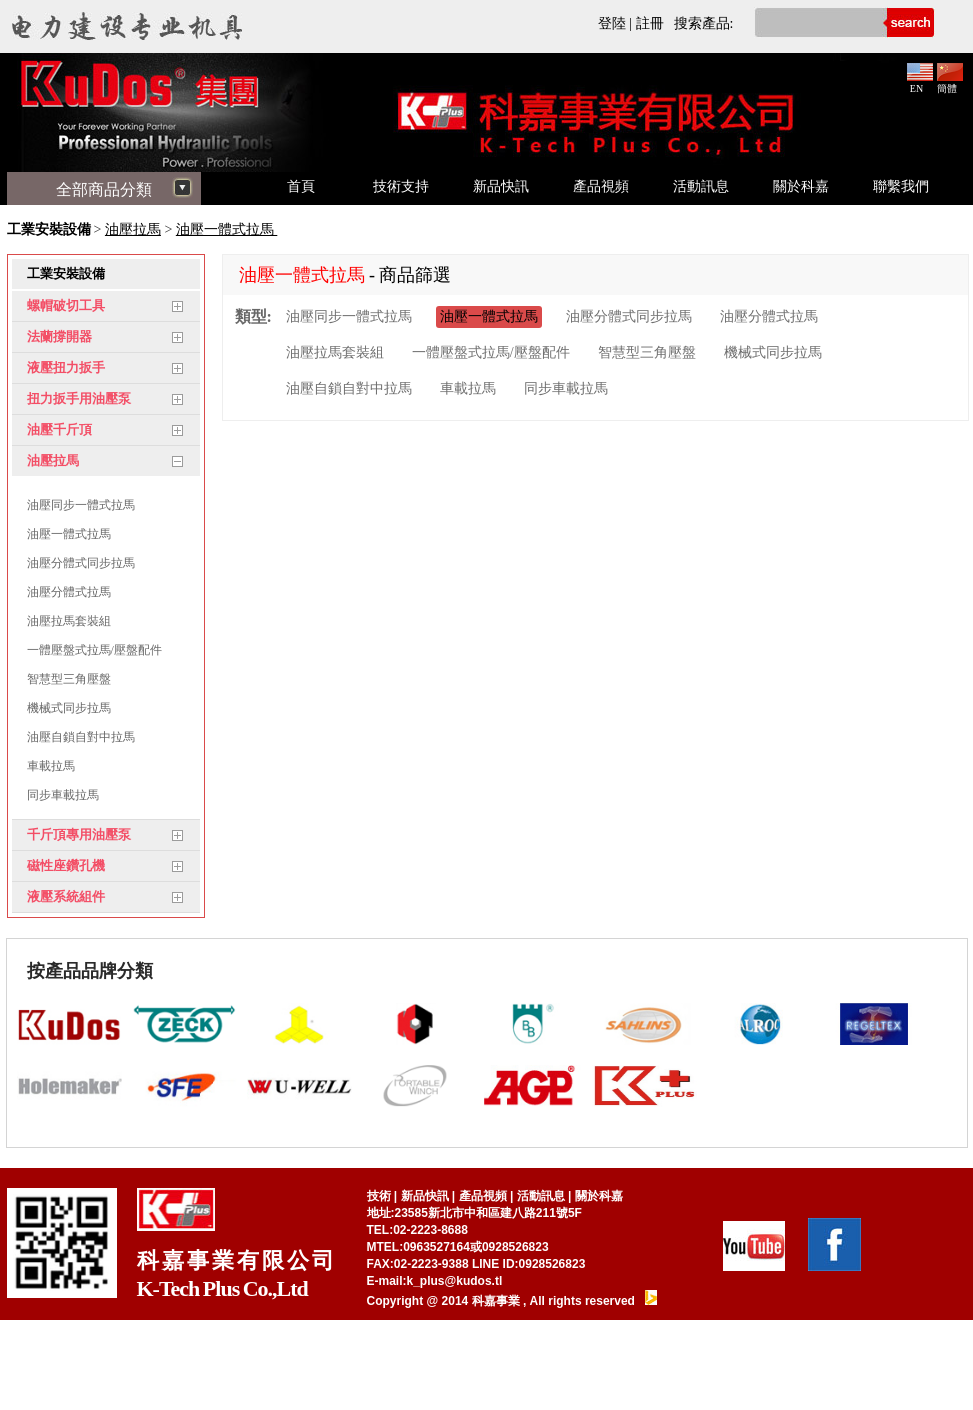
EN (920, 83)
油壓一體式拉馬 (227, 229)
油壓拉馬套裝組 (69, 621)
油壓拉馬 (133, 229)
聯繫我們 (901, 186)
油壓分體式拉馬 (69, 592)
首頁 (301, 186)
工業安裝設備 (49, 229)
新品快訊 (501, 186)
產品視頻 (601, 186)
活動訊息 (701, 186)
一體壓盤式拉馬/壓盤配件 (94, 650)
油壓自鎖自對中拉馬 (81, 737)
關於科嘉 (801, 186)
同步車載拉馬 (63, 795)
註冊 (650, 23)
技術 (379, 1196)
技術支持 (401, 186)
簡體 (950, 83)
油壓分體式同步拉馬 (81, 563)
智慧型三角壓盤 (69, 679)
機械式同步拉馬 (69, 708)
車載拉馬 (51, 766)
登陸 (612, 23)
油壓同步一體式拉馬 (81, 505)
